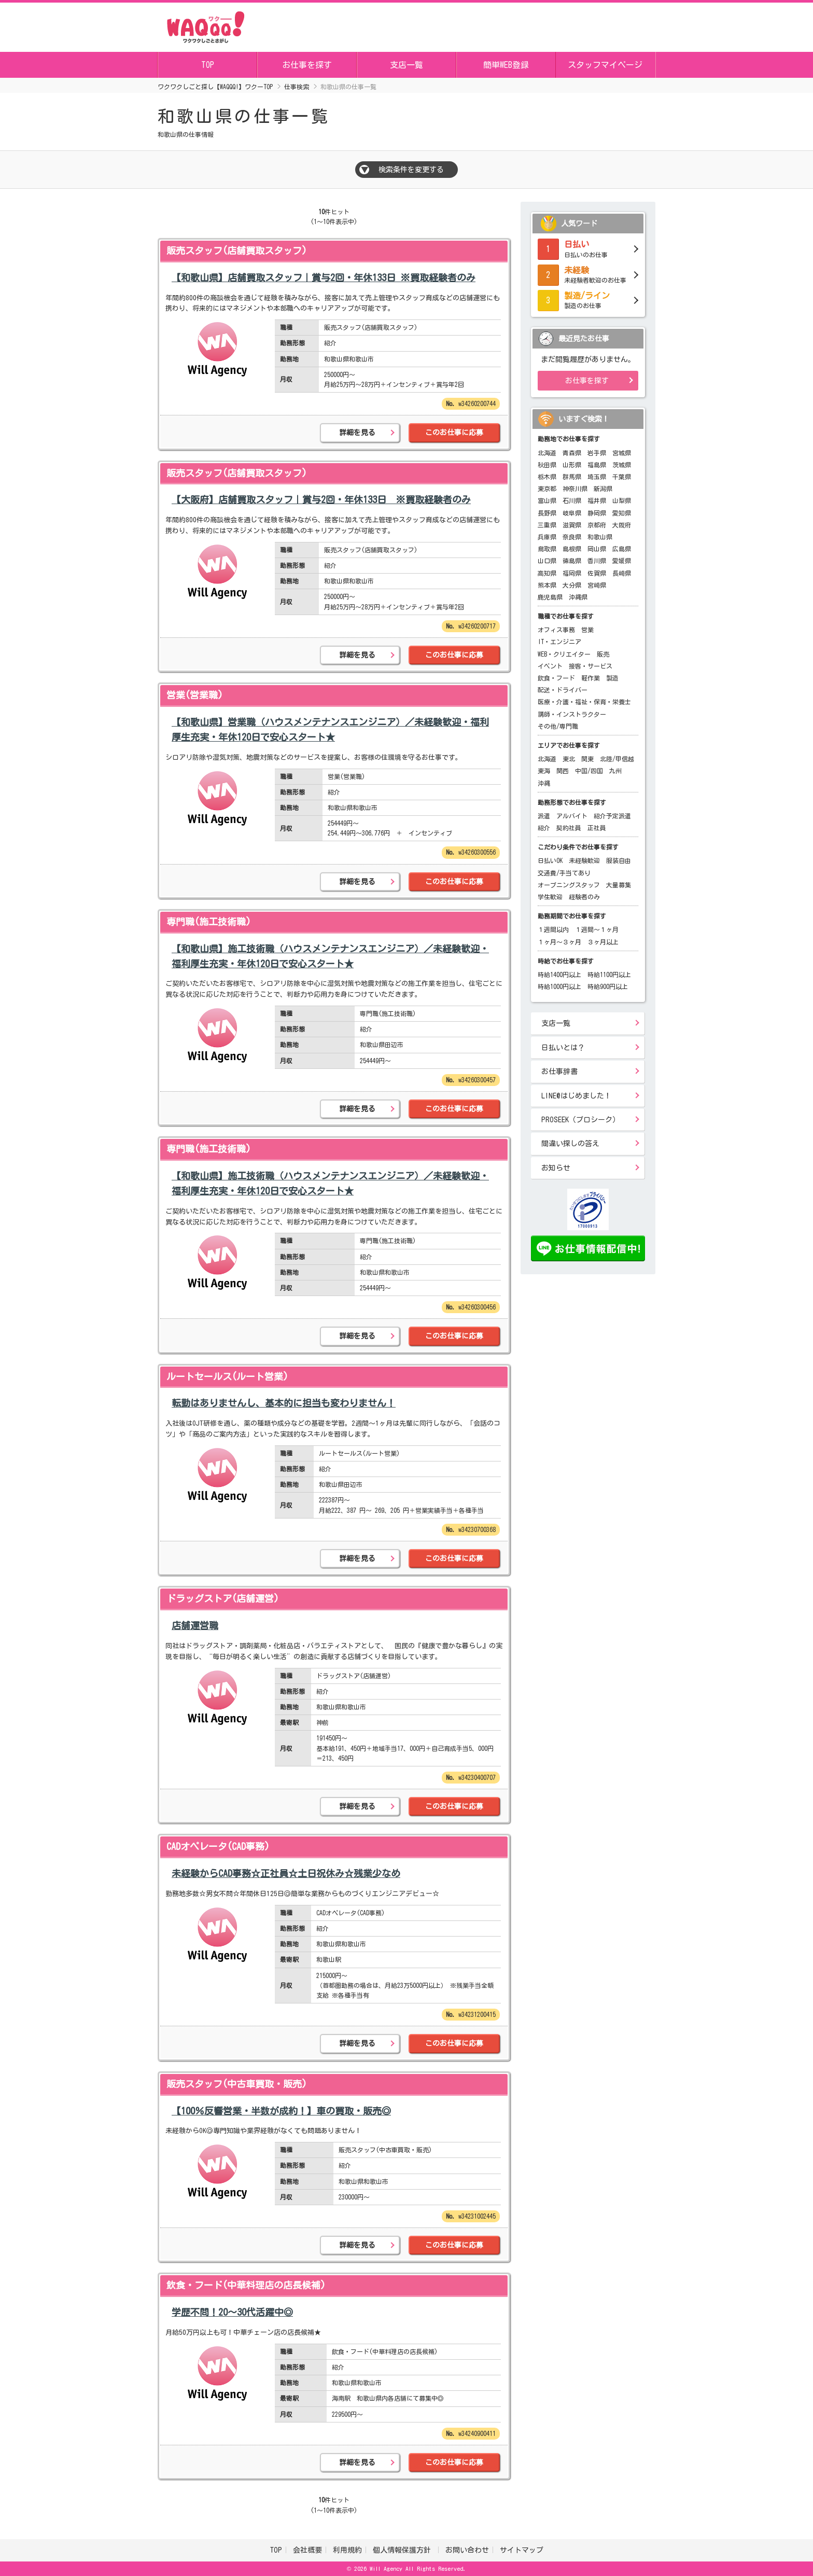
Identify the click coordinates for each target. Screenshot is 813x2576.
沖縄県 (578, 597)
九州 (615, 771)
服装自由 (618, 860)
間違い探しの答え (570, 1143)
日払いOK (550, 860)
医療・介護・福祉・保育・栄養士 (584, 702)
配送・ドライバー (562, 690)
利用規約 (347, 2550)
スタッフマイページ (605, 65)
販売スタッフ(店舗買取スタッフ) (236, 250)
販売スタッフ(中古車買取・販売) (236, 2083)
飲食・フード (556, 678)
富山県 (547, 500)
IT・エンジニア (559, 641)
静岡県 (596, 513)
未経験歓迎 (584, 860)
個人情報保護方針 (403, 2550)
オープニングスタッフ (569, 885)
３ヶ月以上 (603, 942)
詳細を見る (357, 432)
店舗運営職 (195, 1625)
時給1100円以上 (609, 974)
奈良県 (572, 537)
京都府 (596, 525)
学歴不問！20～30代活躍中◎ (232, 2312)
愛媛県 (621, 561)
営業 (587, 629)
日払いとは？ (563, 1047)
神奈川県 (575, 488)
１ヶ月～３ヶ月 (559, 942)
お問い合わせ (467, 2550)
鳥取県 (547, 549)
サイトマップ (521, 2550)
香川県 (596, 561)
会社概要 (307, 2550)
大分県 (572, 585)
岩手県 (596, 453)
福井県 (596, 500)
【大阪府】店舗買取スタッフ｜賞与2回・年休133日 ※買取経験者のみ (321, 499)
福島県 (596, 465)
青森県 (572, 453)
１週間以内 (553, 929)
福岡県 (572, 573)
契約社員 (568, 828)
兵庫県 (547, 537)
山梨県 (621, 500)
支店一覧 (406, 65)
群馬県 (572, 477)
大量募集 (618, 885)
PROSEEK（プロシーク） (580, 1119)
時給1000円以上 (559, 986)
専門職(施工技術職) (208, 921)
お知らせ (555, 1168)
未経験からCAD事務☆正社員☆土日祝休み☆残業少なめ (286, 1873)
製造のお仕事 (588, 299)
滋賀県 (572, 525)
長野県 (547, 513)
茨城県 (621, 465)
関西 (562, 771)
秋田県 (547, 465)
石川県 (572, 500)
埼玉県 (596, 477)
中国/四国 (589, 771)
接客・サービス (590, 666)
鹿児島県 (550, 597)
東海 (544, 771)
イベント (550, 666)
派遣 (544, 816)
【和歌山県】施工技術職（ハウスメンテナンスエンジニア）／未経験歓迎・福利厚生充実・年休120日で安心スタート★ (330, 956)
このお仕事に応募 (454, 432)
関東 (587, 759)
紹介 (544, 828)
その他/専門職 (558, 726)
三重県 (547, 525)
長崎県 (621, 573)
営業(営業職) (194, 695)
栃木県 (547, 477)
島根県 (572, 549)
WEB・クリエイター (564, 654)
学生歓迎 (550, 897)
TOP (207, 65)
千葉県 (621, 477)
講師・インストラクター (572, 714)
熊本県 (547, 585)
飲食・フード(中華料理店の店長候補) (246, 2285)
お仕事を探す (307, 65)
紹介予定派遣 (612, 816)
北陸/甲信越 (617, 759)
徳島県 (572, 561)
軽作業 (590, 678)
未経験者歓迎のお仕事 (588, 273)
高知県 (547, 573)
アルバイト (571, 816)
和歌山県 (599, 537)
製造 (612, 678)
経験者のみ (584, 897)
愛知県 (621, 513)
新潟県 (603, 488)
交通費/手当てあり (564, 873)
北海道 (547, 453)
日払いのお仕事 (588, 248)
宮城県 (621, 453)
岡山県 (596, 549)
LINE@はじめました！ (576, 1095)
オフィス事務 (556, 629)
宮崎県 (596, 585)
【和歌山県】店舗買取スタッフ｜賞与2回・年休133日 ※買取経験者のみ (323, 277)
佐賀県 (596, 573)
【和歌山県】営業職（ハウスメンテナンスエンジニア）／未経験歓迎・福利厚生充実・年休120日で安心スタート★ (330, 729)
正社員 (596, 828)
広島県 (621, 549)
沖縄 (544, 783)
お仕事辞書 (559, 1071)
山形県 (572, 465)
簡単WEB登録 (506, 65)
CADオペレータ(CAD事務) (218, 1846)
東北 (569, 759)
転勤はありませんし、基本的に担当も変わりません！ (284, 1403)
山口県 (547, 561)
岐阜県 (572, 513)
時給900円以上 (607, 986)
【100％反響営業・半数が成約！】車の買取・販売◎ (281, 2110)
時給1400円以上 (559, 974)
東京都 (547, 488)
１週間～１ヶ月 (597, 929)
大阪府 (621, 525)
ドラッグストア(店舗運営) (222, 1598)
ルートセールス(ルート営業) (227, 1376)
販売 (603, 654)
